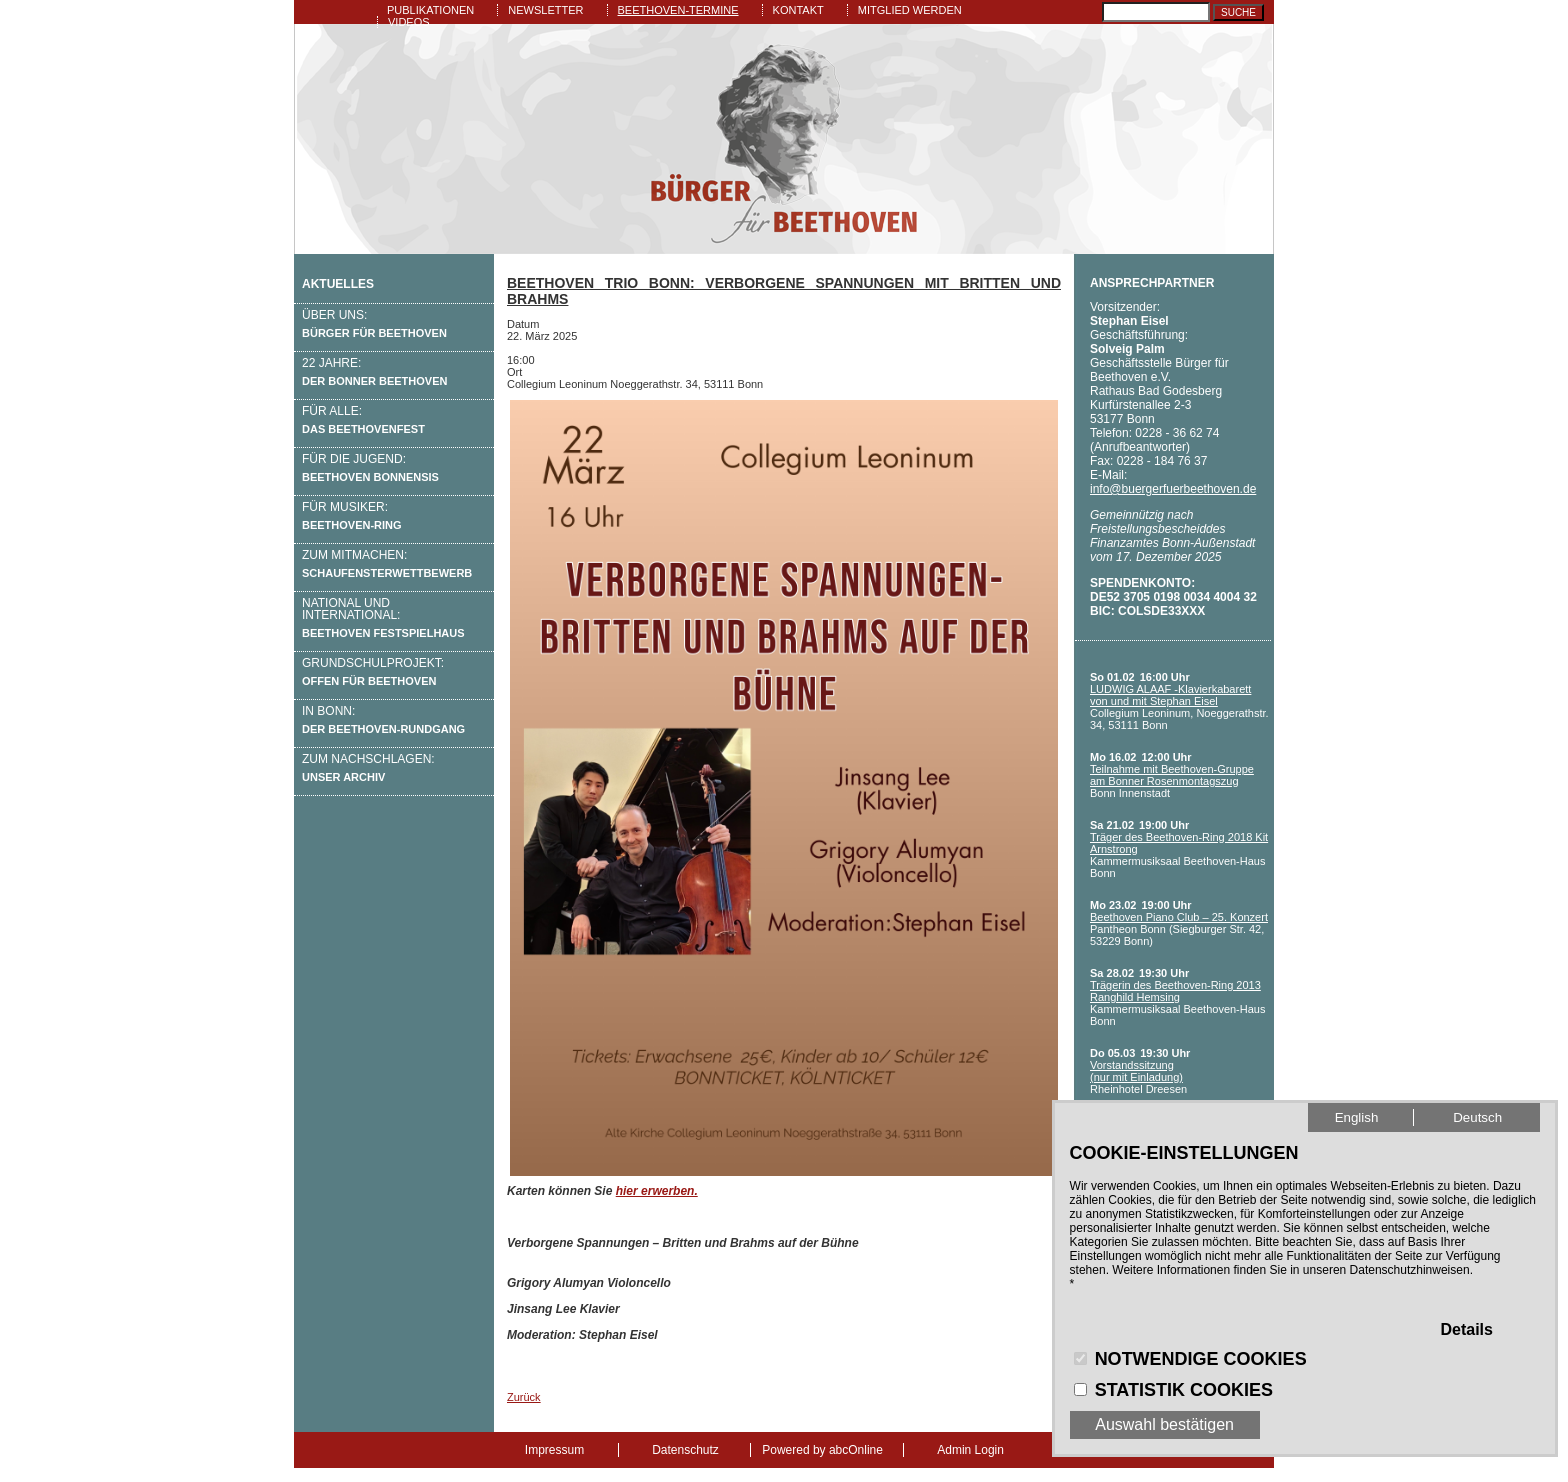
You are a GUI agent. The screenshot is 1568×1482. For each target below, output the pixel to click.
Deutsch (1477, 1117)
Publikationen (430, 10)
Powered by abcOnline (822, 1450)
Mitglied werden (910, 10)
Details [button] (1466, 1329)
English (1357, 1117)
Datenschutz (685, 1450)
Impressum (554, 1450)
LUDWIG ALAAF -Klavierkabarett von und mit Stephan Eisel (1170, 695)
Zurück (524, 1397)
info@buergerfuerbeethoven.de (1173, 489)
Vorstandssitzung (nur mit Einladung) (1136, 1071)
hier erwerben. (657, 1191)
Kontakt (798, 10)
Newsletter (545, 10)
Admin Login (970, 1450)
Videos (409, 22)
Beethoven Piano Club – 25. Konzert (1179, 917)
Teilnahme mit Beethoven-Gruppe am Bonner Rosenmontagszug (1172, 775)
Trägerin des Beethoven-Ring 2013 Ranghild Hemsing (1175, 991)
